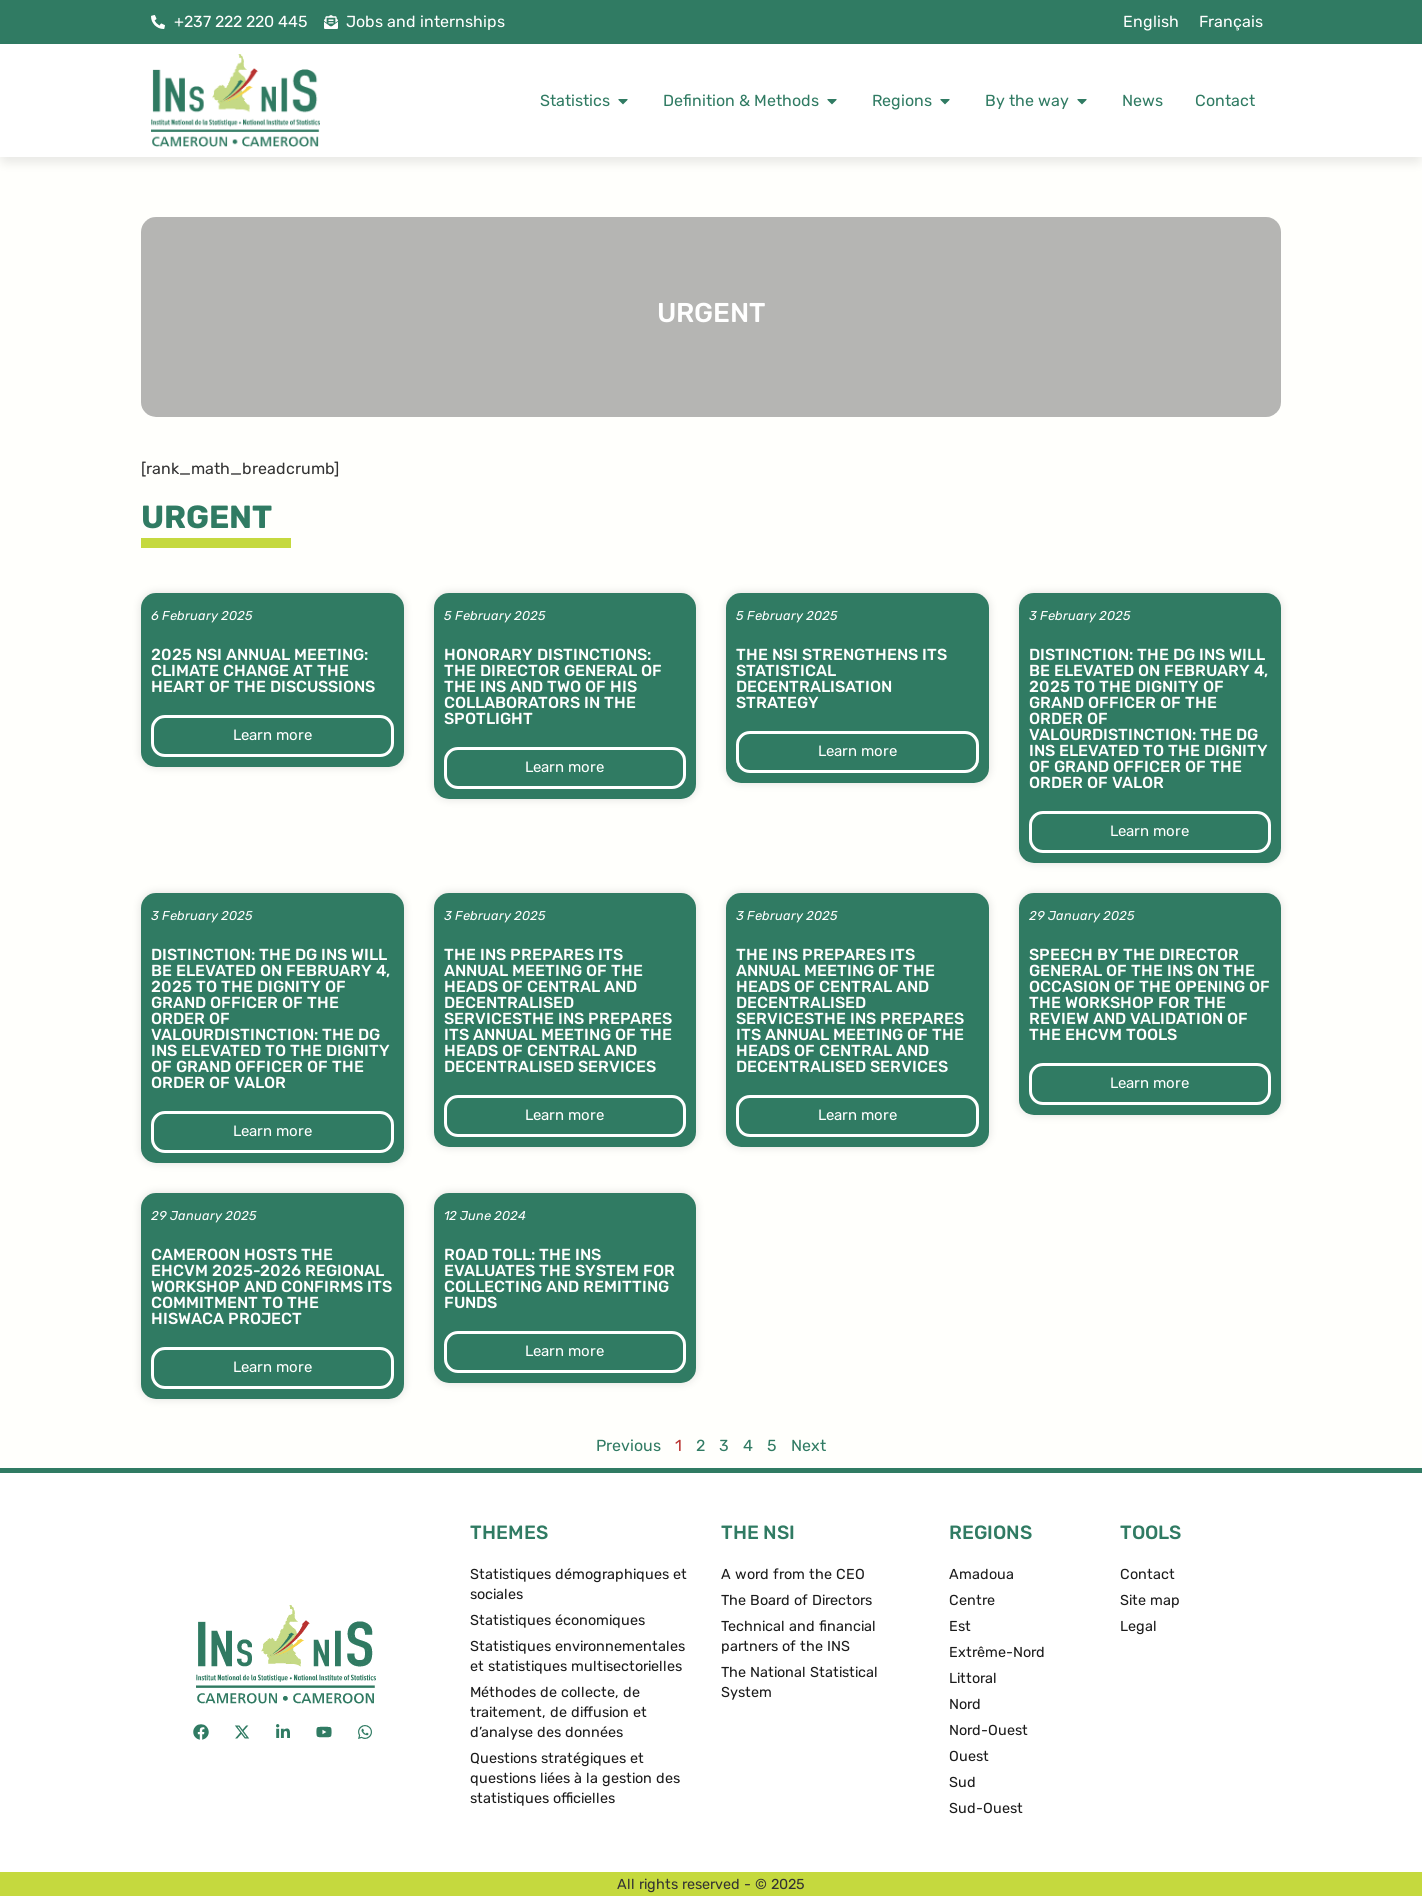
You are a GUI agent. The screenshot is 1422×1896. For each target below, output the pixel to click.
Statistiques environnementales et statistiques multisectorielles (577, 1656)
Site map (1150, 1600)
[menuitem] (1151, 22)
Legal (1138, 1626)
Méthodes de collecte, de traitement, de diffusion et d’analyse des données (558, 1712)
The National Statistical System (799, 1682)
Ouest (969, 1756)
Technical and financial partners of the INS (798, 1636)
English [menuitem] (1151, 21)
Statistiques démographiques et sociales (578, 1584)
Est (960, 1626)
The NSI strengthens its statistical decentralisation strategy (841, 678)
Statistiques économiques (557, 1620)
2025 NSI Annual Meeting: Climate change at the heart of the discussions (263, 670)
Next (808, 1445)
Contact (1147, 1574)
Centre (972, 1600)
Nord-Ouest (988, 1730)
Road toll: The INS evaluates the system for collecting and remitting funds (559, 1278)
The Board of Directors (796, 1600)
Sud (962, 1782)
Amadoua (981, 1574)
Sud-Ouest (986, 1808)
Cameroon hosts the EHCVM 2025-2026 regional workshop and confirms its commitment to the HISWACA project (271, 1286)
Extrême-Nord (997, 1652)
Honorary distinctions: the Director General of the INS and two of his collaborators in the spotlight (553, 686)
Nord (965, 1704)
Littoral (973, 1678)
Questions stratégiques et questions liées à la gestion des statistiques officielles (575, 1778)
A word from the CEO (793, 1574)
